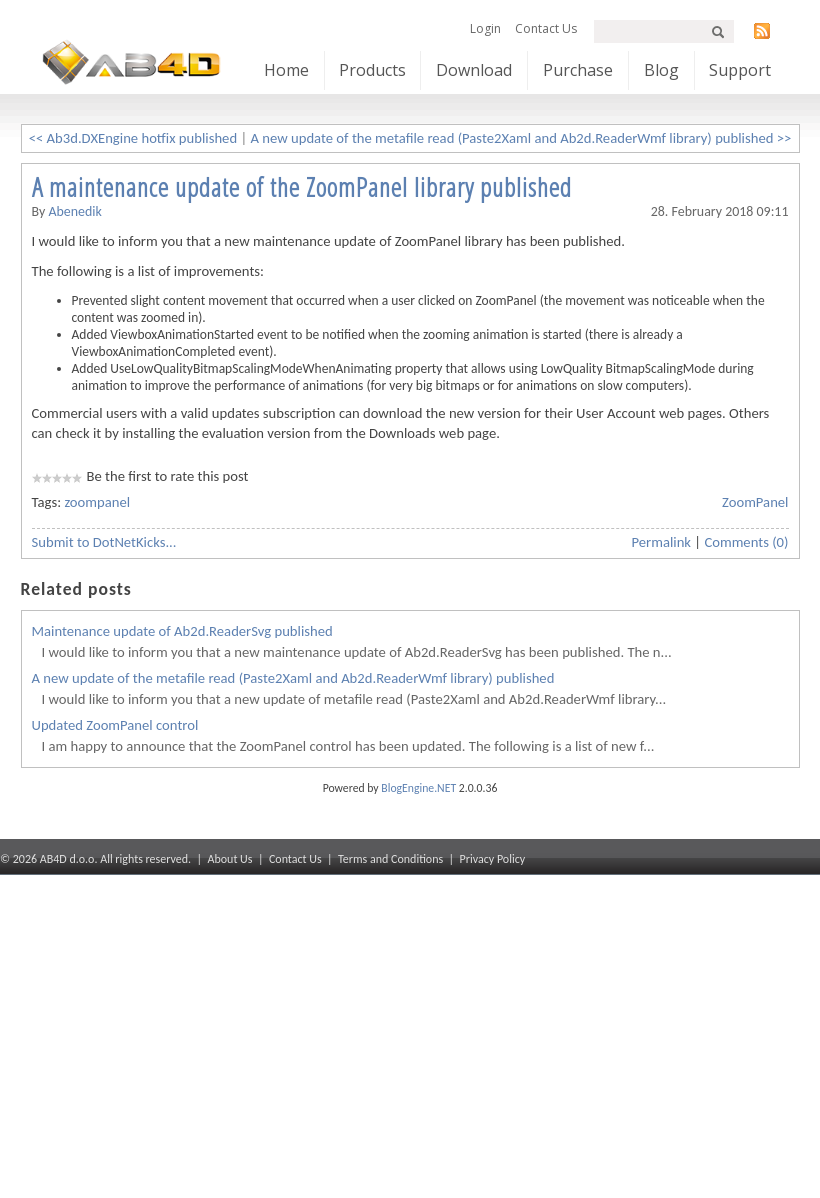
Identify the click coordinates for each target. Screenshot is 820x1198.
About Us (230, 859)
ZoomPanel (755, 502)
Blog (661, 70)
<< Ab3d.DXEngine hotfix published (133, 138)
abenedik (74, 211)
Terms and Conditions (390, 859)
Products (372, 70)
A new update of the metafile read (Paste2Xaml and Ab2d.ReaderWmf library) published (293, 678)
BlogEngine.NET (418, 788)
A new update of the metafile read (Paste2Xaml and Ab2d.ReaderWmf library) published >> (521, 138)
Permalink (662, 542)
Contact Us (546, 28)
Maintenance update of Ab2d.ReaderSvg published (182, 631)
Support (740, 70)
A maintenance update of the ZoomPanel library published (302, 187)
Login (485, 28)
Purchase (578, 70)
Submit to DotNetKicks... (104, 542)
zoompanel (97, 502)
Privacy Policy (493, 859)
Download (474, 70)
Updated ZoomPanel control (115, 725)
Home (286, 70)
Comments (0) (746, 542)
